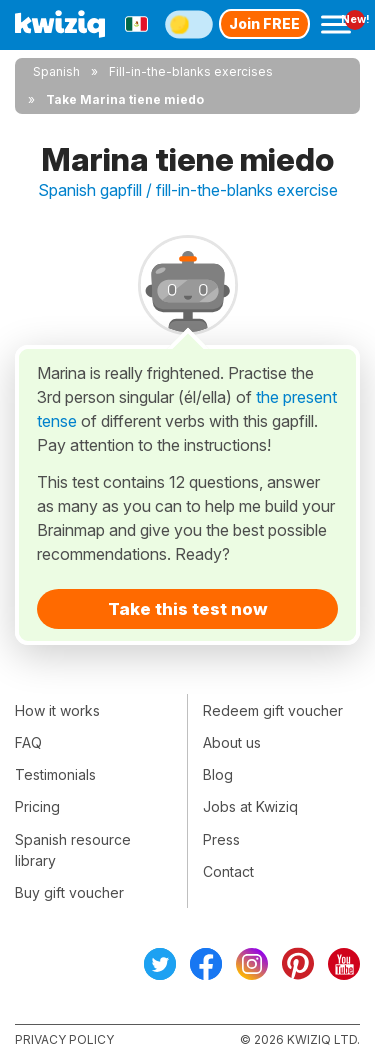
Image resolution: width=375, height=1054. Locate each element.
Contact (228, 871)
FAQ (28, 742)
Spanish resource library (73, 850)
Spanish (56, 71)
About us (232, 742)
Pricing (37, 806)
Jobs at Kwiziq (250, 806)
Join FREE (264, 23)
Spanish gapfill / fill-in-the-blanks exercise (188, 190)
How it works (57, 710)
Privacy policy (64, 1039)
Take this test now (188, 609)
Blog (218, 774)
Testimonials (55, 774)
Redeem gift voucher (273, 710)
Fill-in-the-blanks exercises (191, 71)
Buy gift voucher (69, 892)
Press (221, 839)
